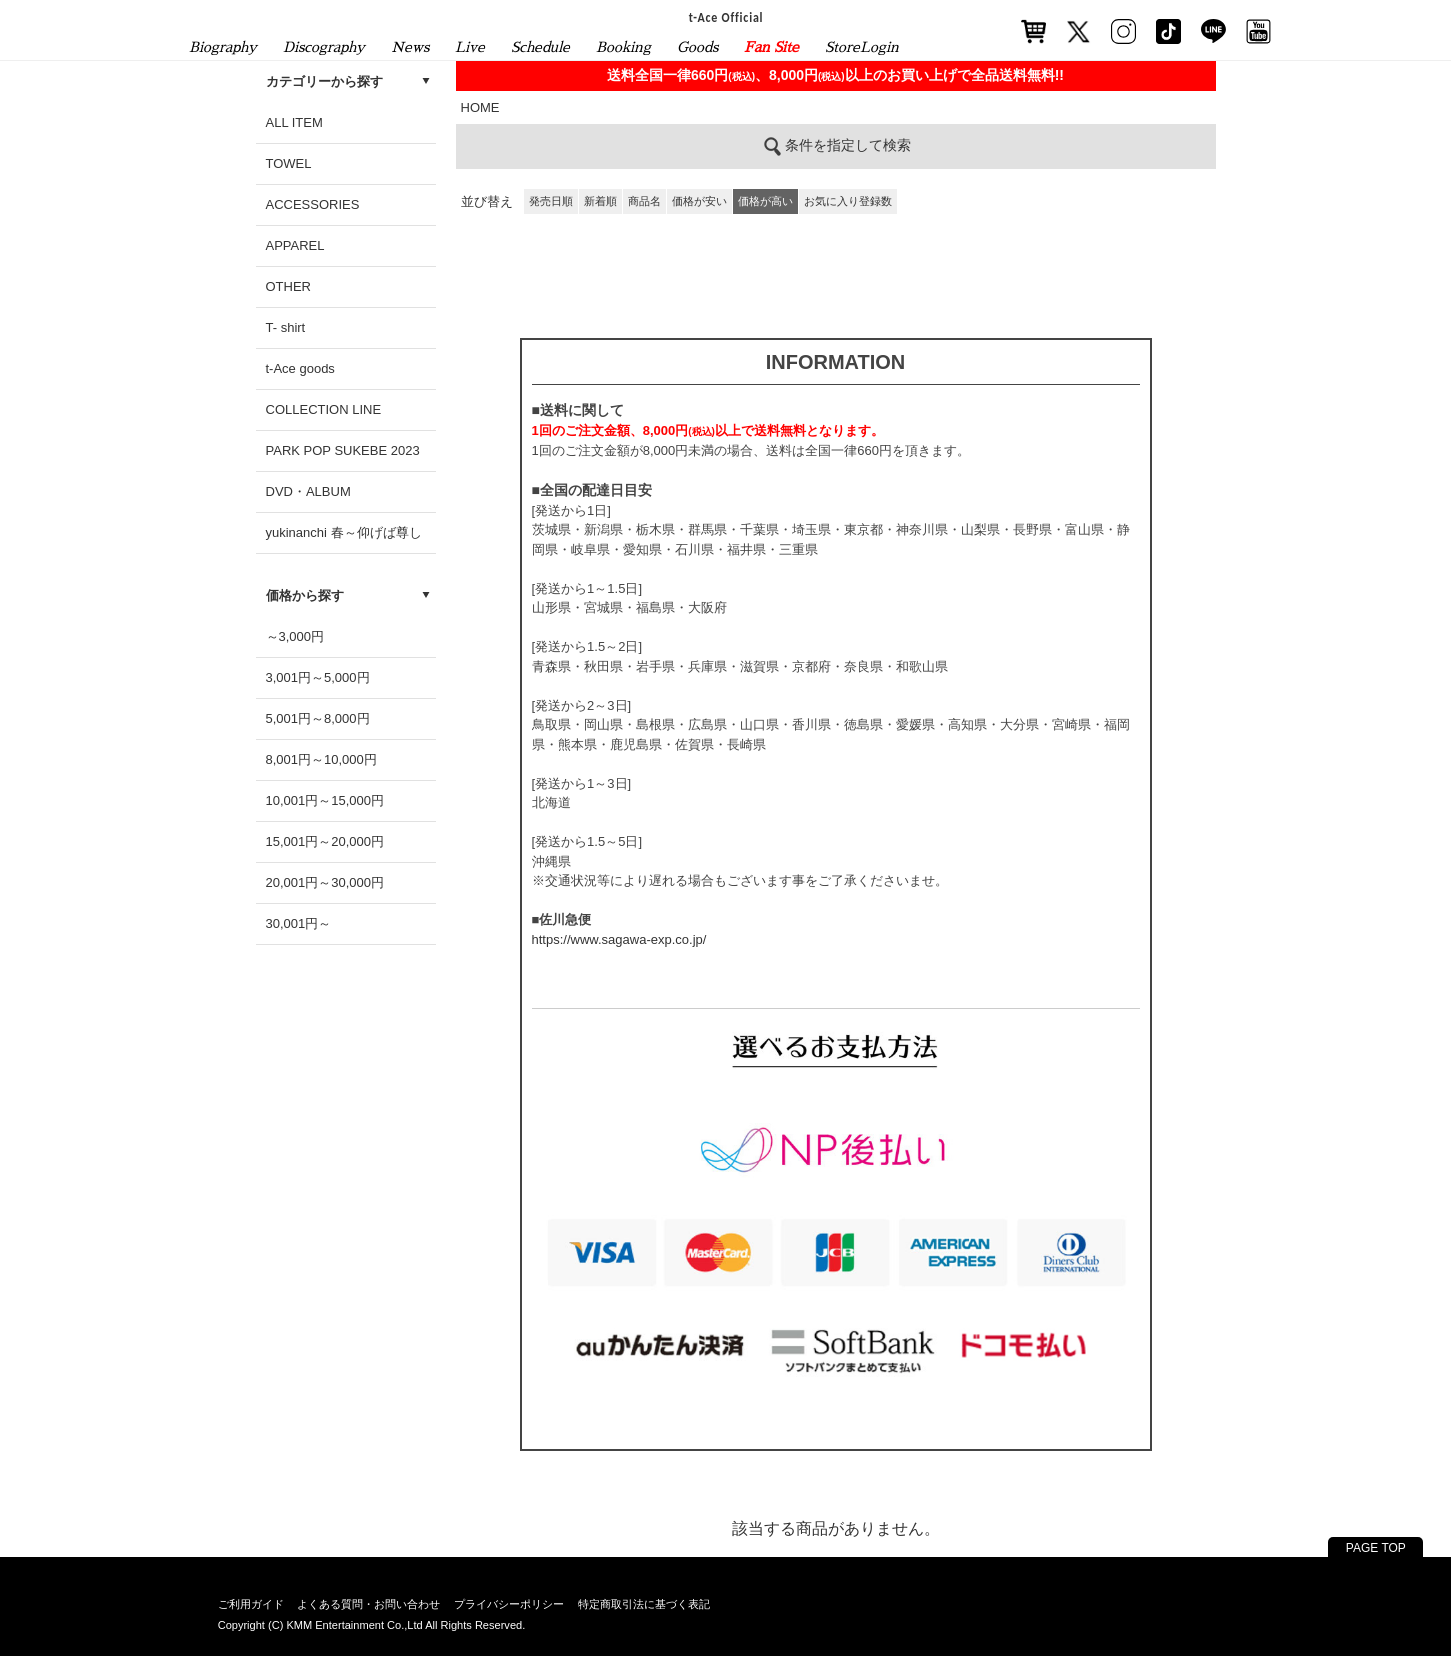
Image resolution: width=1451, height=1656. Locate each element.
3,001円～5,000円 (318, 677)
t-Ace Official (725, 17)
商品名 (644, 201)
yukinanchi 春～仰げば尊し (344, 532)
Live (470, 47)
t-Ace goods (300, 368)
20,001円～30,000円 (325, 882)
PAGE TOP (1376, 1548)
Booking (623, 47)
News (410, 47)
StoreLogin (862, 47)
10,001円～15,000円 (325, 800)
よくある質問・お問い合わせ (368, 1604)
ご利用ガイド (251, 1604)
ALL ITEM (294, 122)
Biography (223, 47)
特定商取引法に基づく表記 (644, 1604)
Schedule (540, 47)
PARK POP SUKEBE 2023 (343, 450)
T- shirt (286, 327)
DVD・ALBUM (308, 491)
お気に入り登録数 (848, 201)
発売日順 (551, 201)
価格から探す (305, 595)
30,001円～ (299, 923)
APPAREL (295, 245)
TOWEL (289, 163)
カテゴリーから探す (324, 81)
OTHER (289, 286)
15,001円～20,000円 (325, 841)
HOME (480, 107)
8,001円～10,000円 (321, 759)
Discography (324, 47)
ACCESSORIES (313, 204)
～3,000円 (295, 636)
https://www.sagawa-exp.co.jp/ (619, 939)
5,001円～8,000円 (318, 718)
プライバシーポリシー (509, 1604)
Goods (697, 47)
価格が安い (699, 201)
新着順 (600, 201)
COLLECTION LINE (324, 409)
